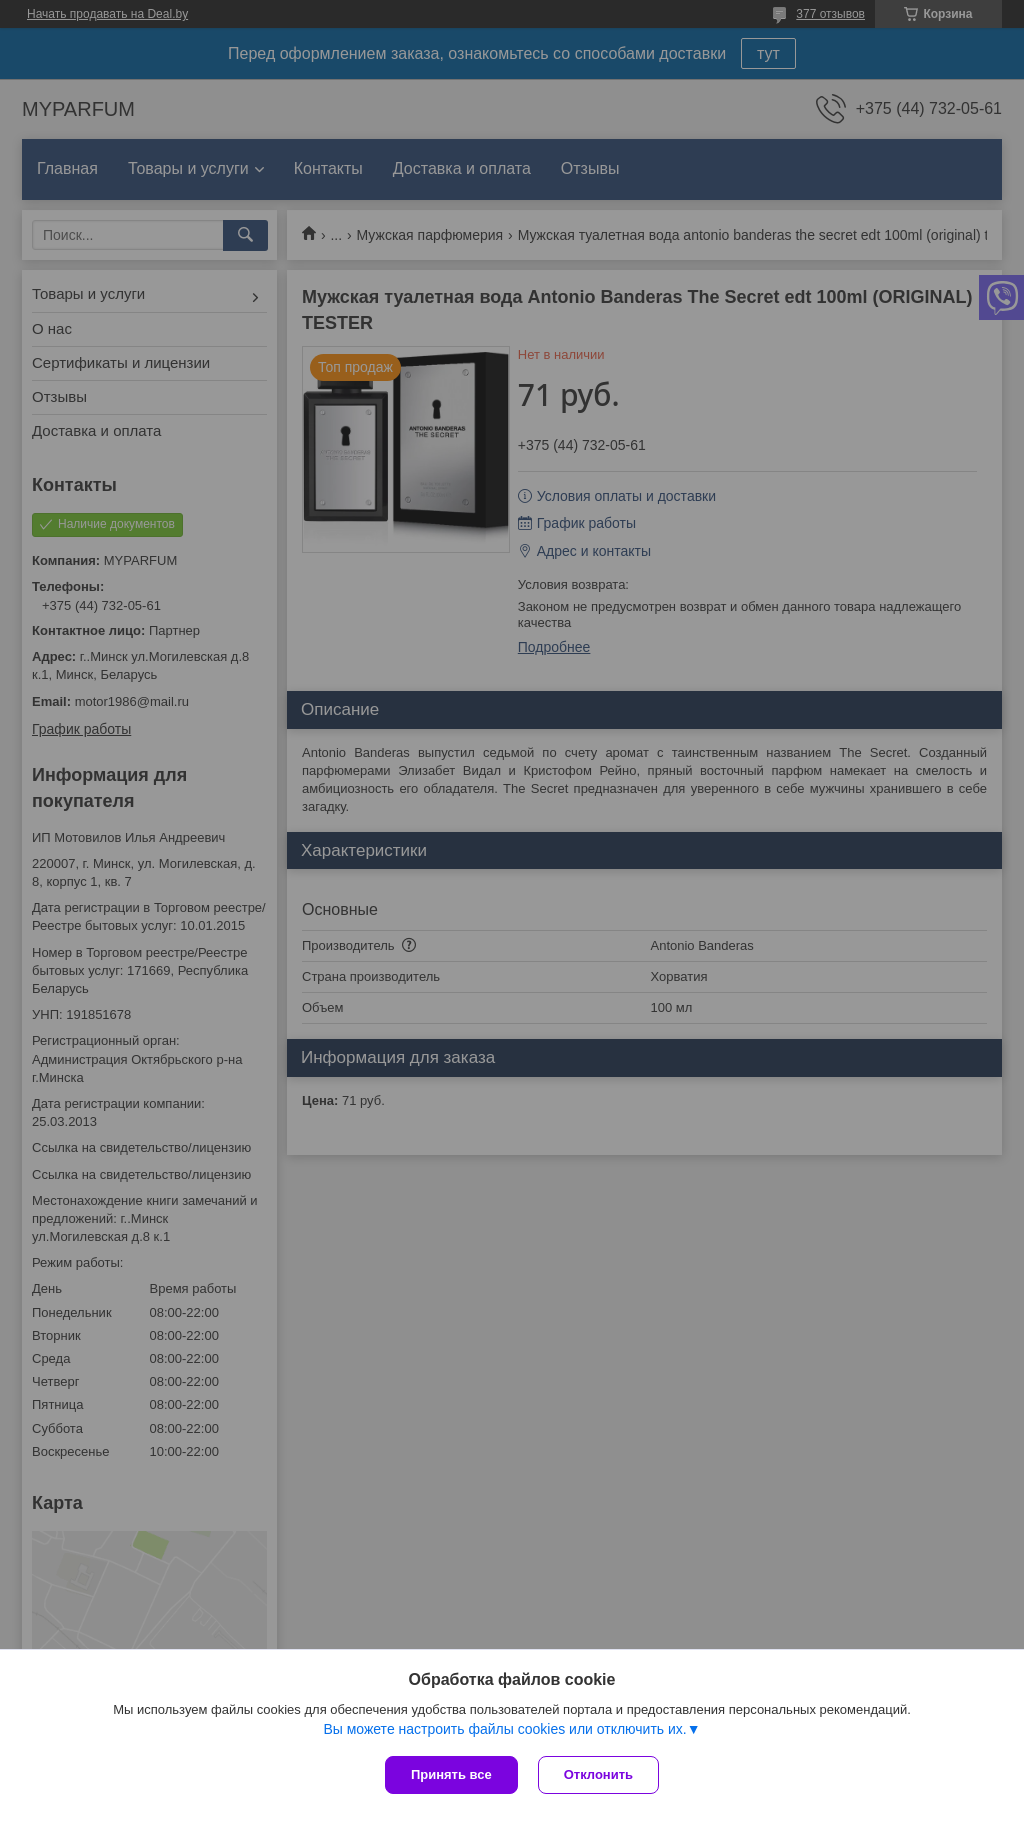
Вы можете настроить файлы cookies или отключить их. (504, 1729)
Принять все (451, 1774)
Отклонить (598, 1774)
